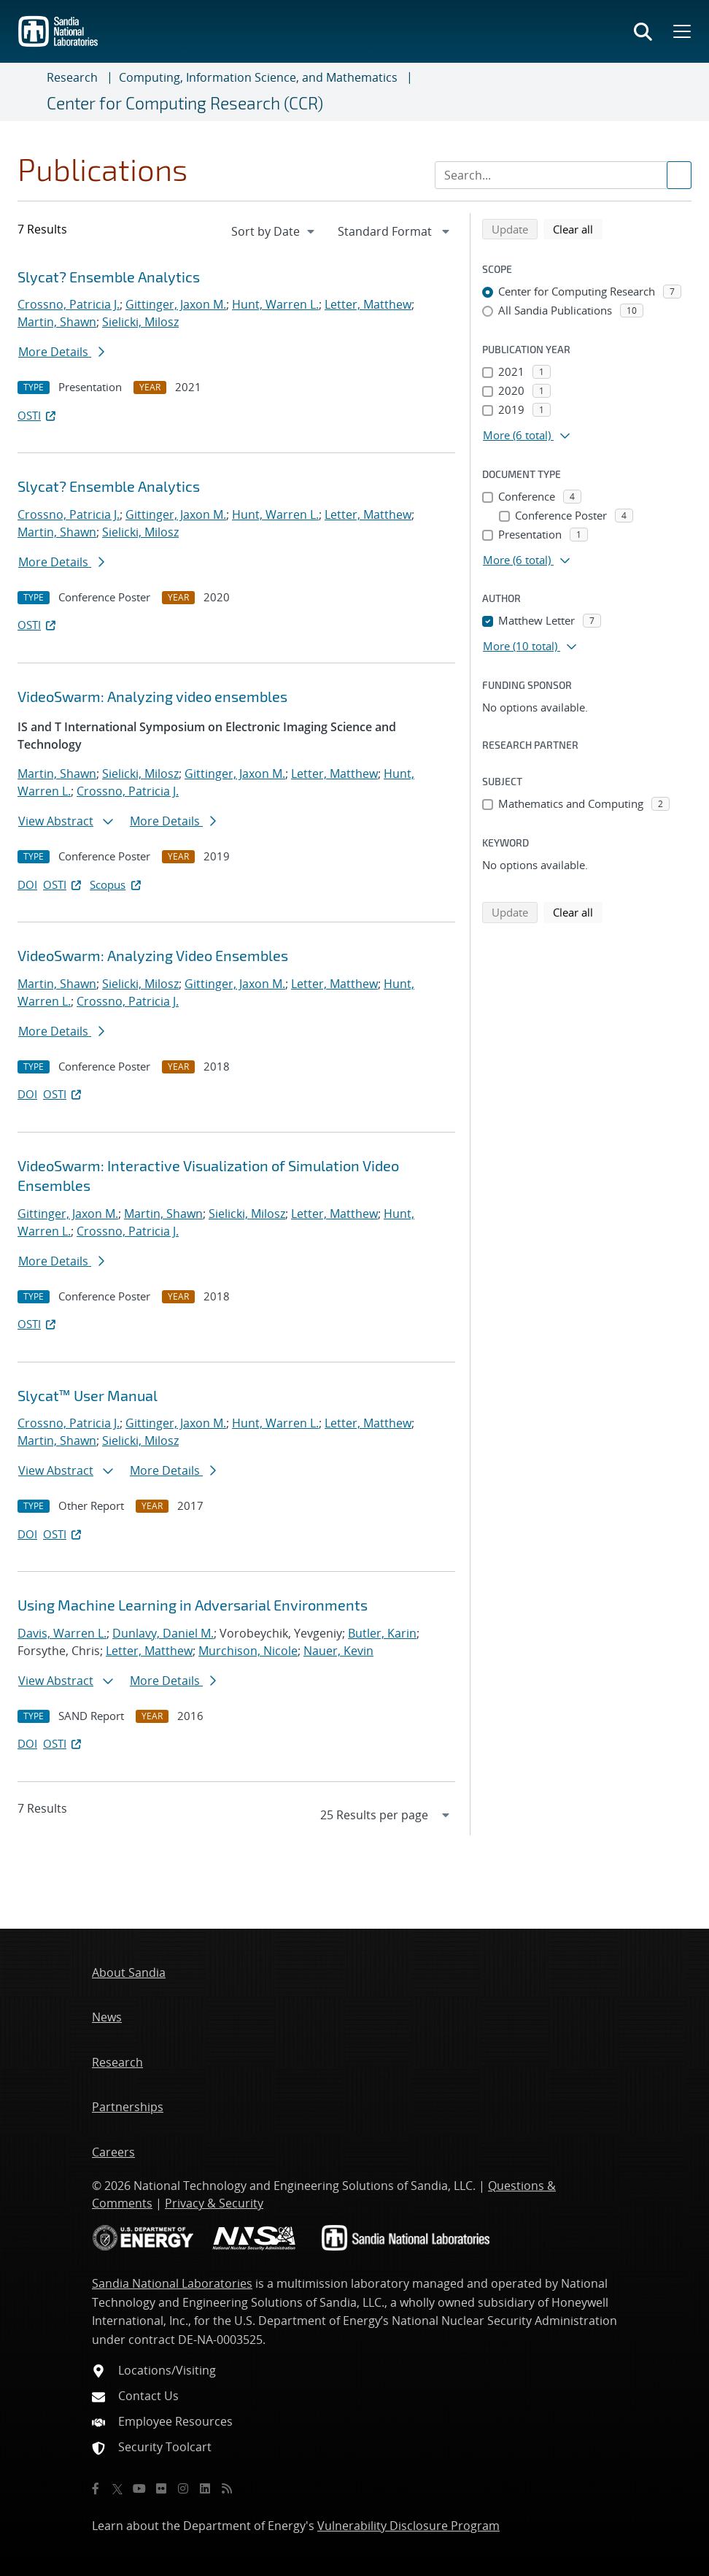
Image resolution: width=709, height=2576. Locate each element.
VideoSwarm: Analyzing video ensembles (152, 696)
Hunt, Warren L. (275, 304)
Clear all (578, 228)
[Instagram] (183, 2488)
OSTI (38, 415)
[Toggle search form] (643, 31)
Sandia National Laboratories (172, 2283)
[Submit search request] (679, 175)
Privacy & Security (214, 2203)
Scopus (116, 884)
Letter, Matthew (368, 304)
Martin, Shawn (57, 322)
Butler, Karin (382, 1633)
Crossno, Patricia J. (69, 304)
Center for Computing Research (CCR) (185, 103)
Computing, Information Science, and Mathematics (258, 77)
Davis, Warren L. (62, 1633)
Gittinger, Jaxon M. (175, 304)
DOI (27, 884)
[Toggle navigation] (29, 92)
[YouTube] (139, 2488)
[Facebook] (95, 2488)
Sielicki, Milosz (140, 322)
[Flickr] (161, 2488)
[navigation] (274, 231)
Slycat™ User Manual (88, 1395)
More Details (61, 352)
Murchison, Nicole (248, 1651)
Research (72, 77)
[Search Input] (563, 175)
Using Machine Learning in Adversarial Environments (193, 1604)
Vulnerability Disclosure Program (408, 2526)
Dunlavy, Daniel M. (163, 1633)
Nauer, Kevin (338, 1651)
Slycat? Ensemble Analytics (109, 276)
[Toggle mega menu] (680, 31)
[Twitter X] (117, 2488)
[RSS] (227, 2488)
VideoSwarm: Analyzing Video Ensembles (153, 955)
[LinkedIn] (205, 2488)
